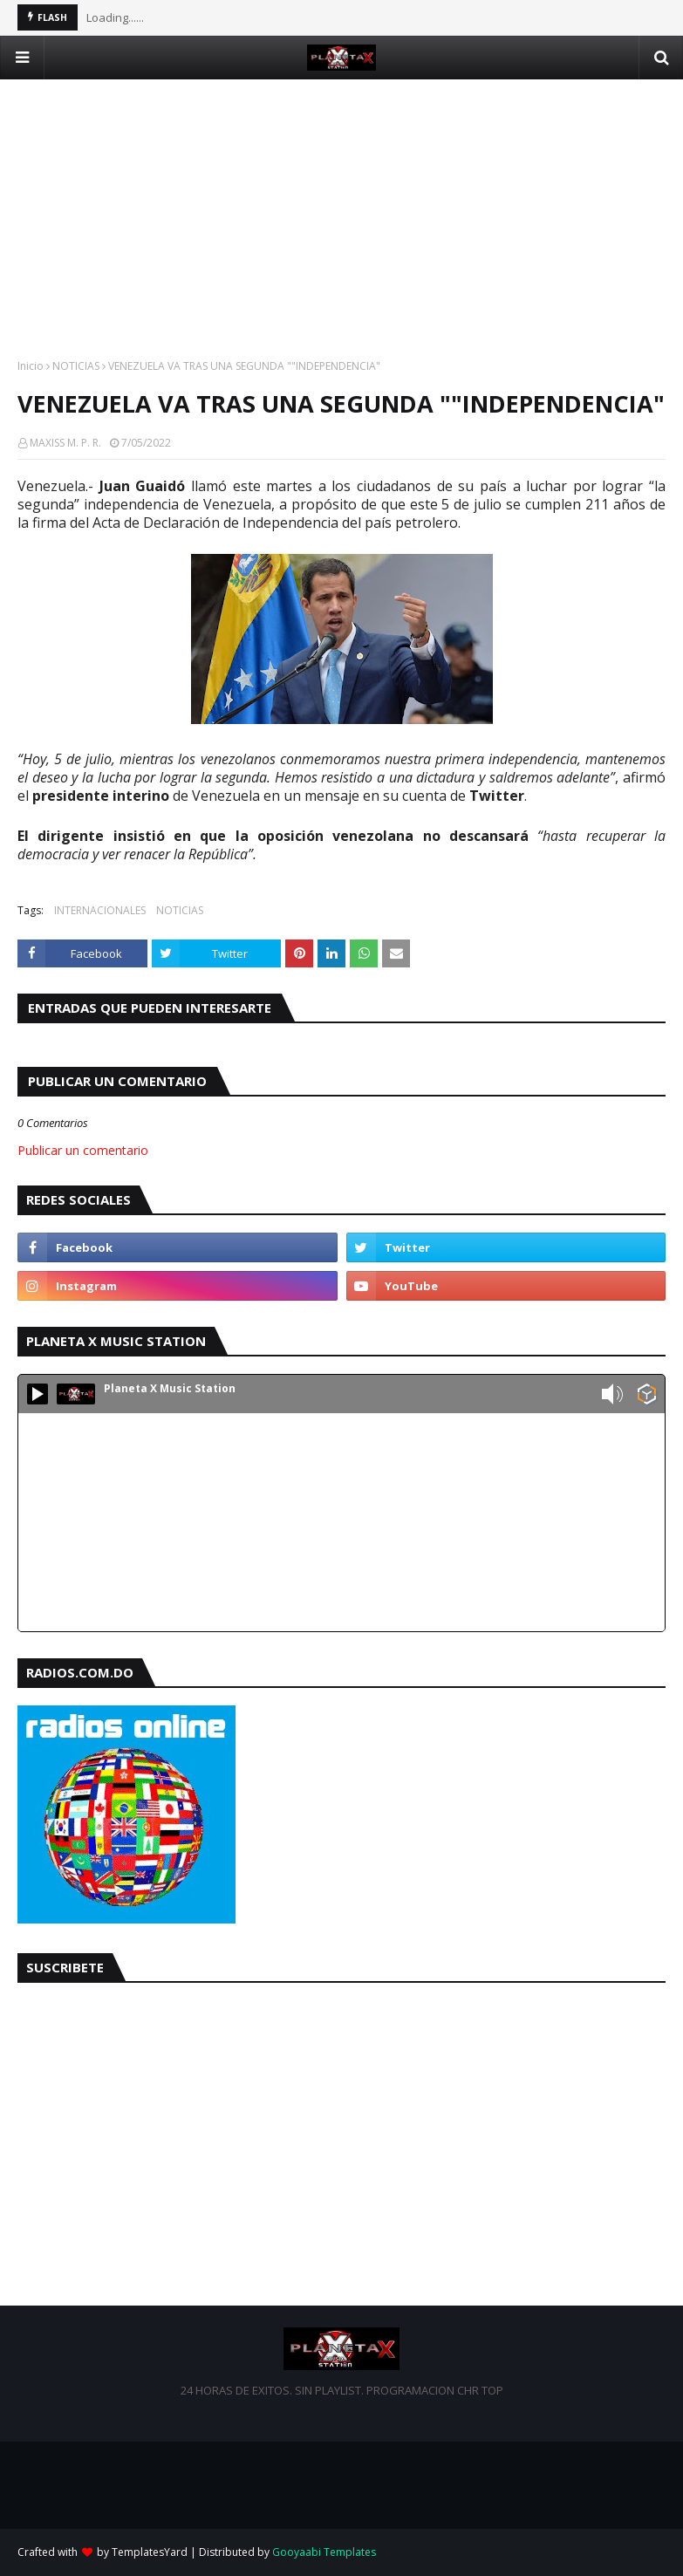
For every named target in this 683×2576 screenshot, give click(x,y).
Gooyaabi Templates (324, 2552)
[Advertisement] (341, 201)
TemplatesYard (150, 2552)
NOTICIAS (75, 366)
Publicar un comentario (82, 1150)
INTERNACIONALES (100, 910)
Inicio (30, 366)
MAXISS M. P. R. (65, 442)
